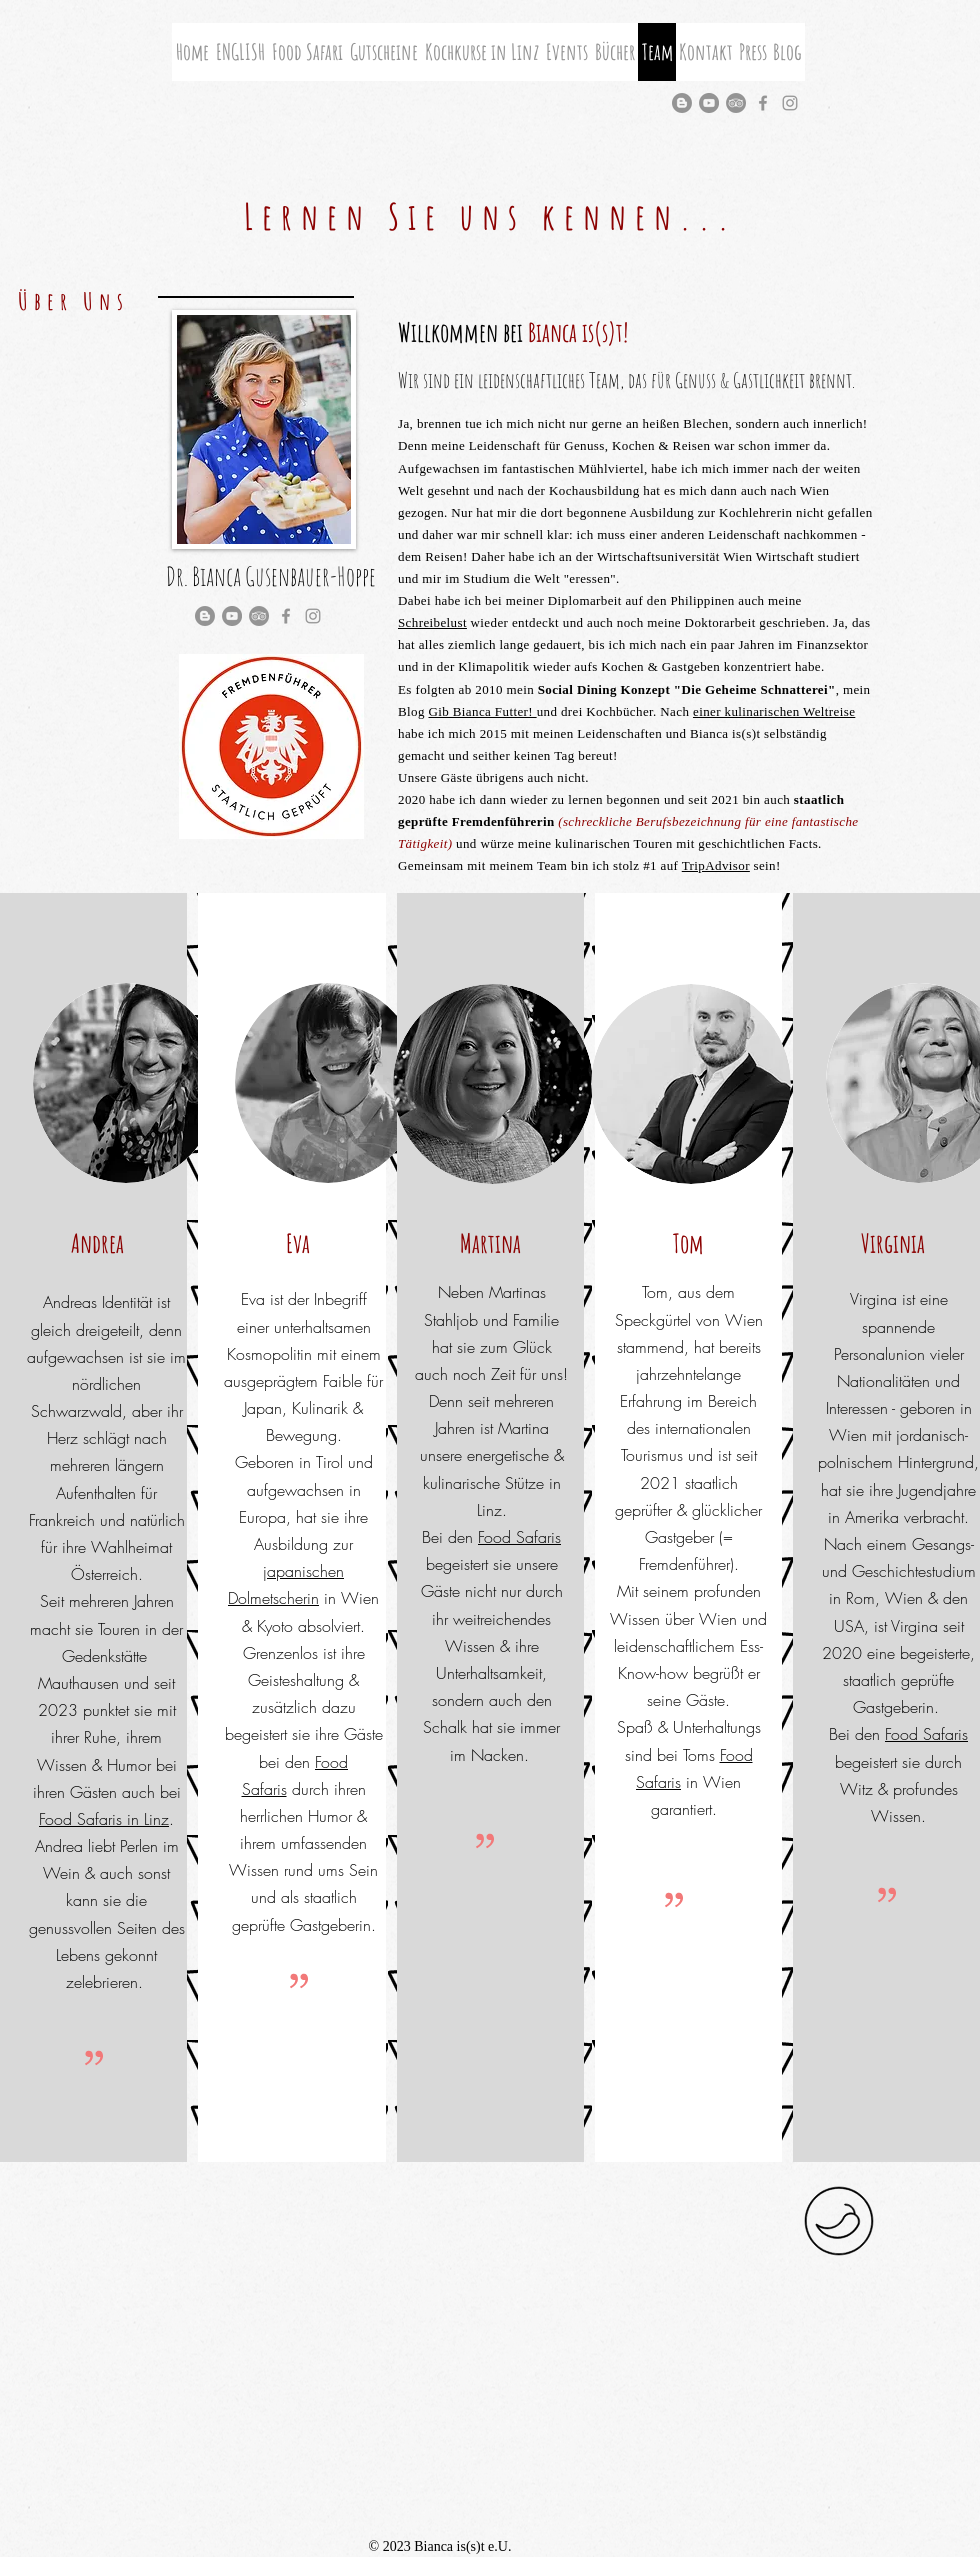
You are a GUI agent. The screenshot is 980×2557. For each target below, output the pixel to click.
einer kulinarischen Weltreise (774, 711)
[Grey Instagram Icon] (790, 103)
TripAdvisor (716, 865)
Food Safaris (519, 1537)
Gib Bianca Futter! (482, 711)
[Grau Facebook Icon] (763, 103)
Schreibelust (432, 622)
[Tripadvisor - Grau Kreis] (736, 103)
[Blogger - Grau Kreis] (682, 103)
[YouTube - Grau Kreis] (709, 103)
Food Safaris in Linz (104, 1819)
